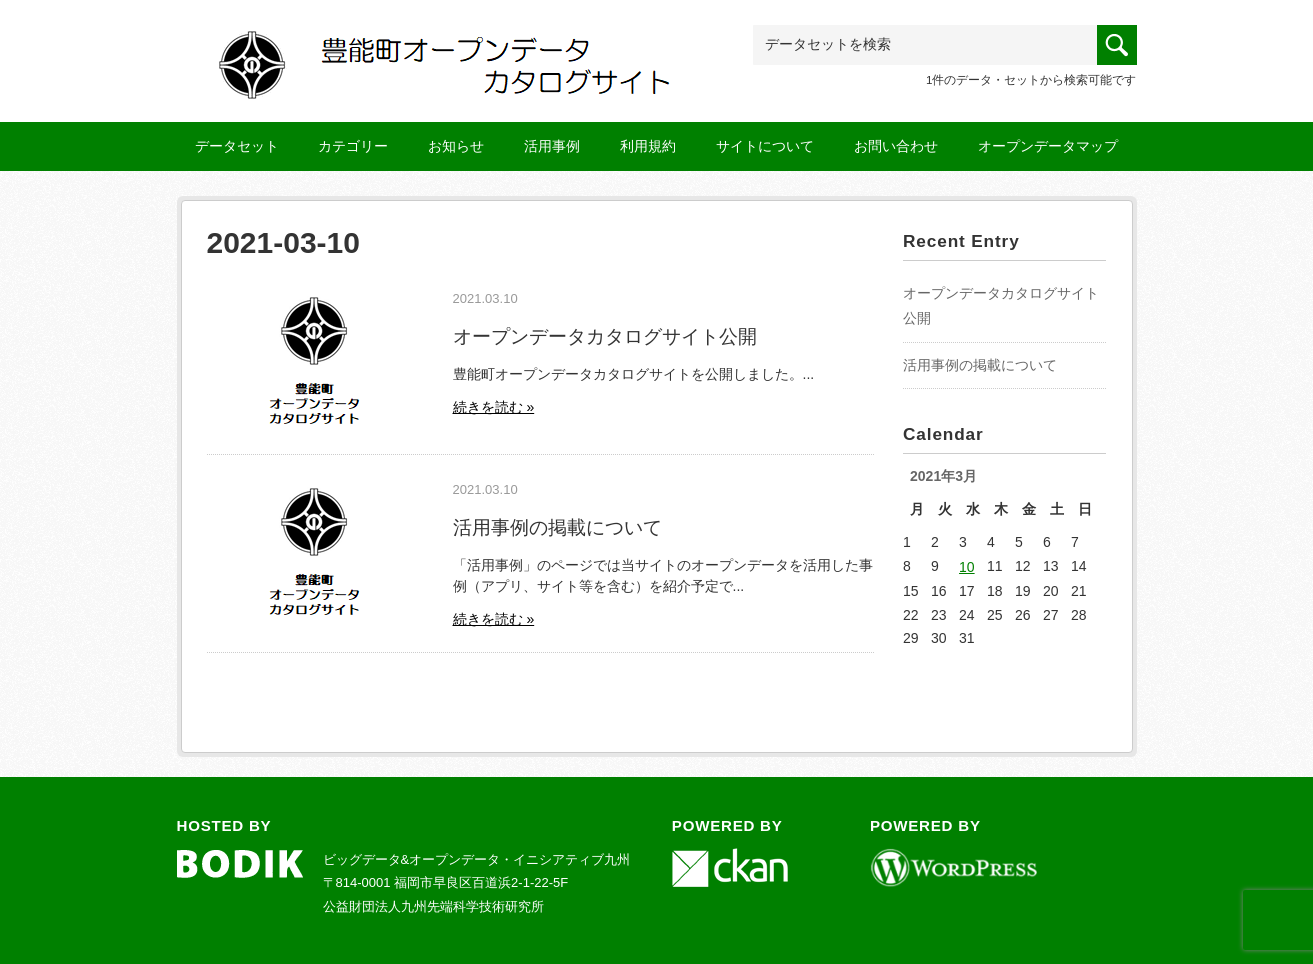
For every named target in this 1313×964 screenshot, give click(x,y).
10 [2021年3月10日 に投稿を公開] (967, 567)
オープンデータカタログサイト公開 (605, 336)
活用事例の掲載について (557, 527)
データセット (237, 146)
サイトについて (765, 146)
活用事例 (552, 146)
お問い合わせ (896, 146)
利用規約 (648, 146)
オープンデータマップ (1048, 146)
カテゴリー (353, 146)
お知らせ (456, 146)
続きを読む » (494, 407)
